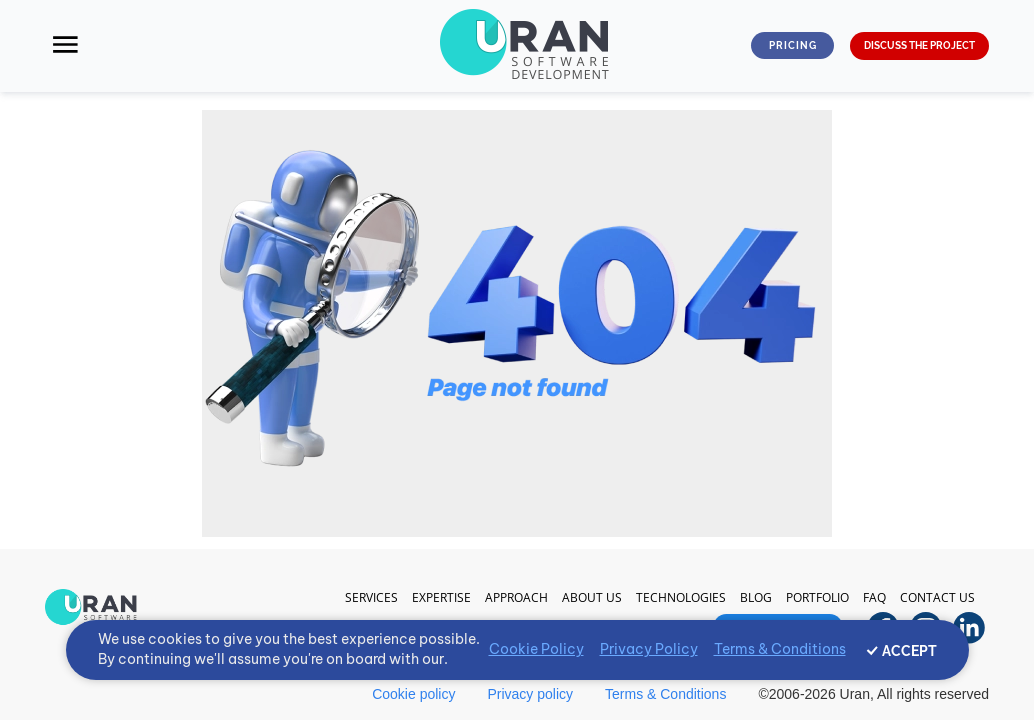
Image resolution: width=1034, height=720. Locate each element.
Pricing (793, 45)
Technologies (681, 597)
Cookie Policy (536, 649)
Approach (516, 597)
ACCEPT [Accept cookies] (909, 651)
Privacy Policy (649, 649)
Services (371, 597)
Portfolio (817, 597)
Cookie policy (413, 694)
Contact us (937, 597)
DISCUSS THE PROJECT (919, 45)
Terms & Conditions (665, 694)
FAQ (874, 597)
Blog (756, 597)
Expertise (441, 597)
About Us (592, 597)
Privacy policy (530, 694)
